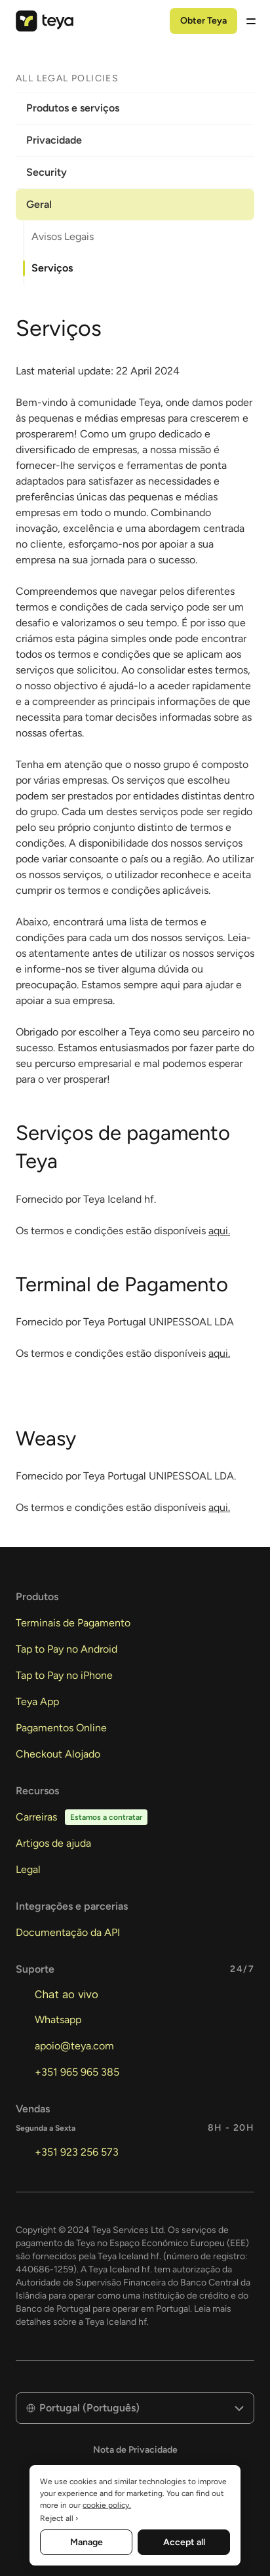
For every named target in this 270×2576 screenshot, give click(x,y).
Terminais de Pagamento (73, 1623)
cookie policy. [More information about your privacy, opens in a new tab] (107, 2505)
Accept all (184, 2542)
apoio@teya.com (74, 2046)
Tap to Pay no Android (66, 1649)
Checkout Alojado (58, 1754)
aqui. (219, 1230)
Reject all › (59, 2518)
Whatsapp (58, 2019)
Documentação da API (68, 1932)
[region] (135, 2515)
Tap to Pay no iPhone (64, 1675)
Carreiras (36, 1817)
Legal (28, 1869)
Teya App (37, 1701)
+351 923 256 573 (77, 2152)
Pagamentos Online (61, 1727)
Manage (86, 2542)
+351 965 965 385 (77, 2072)
